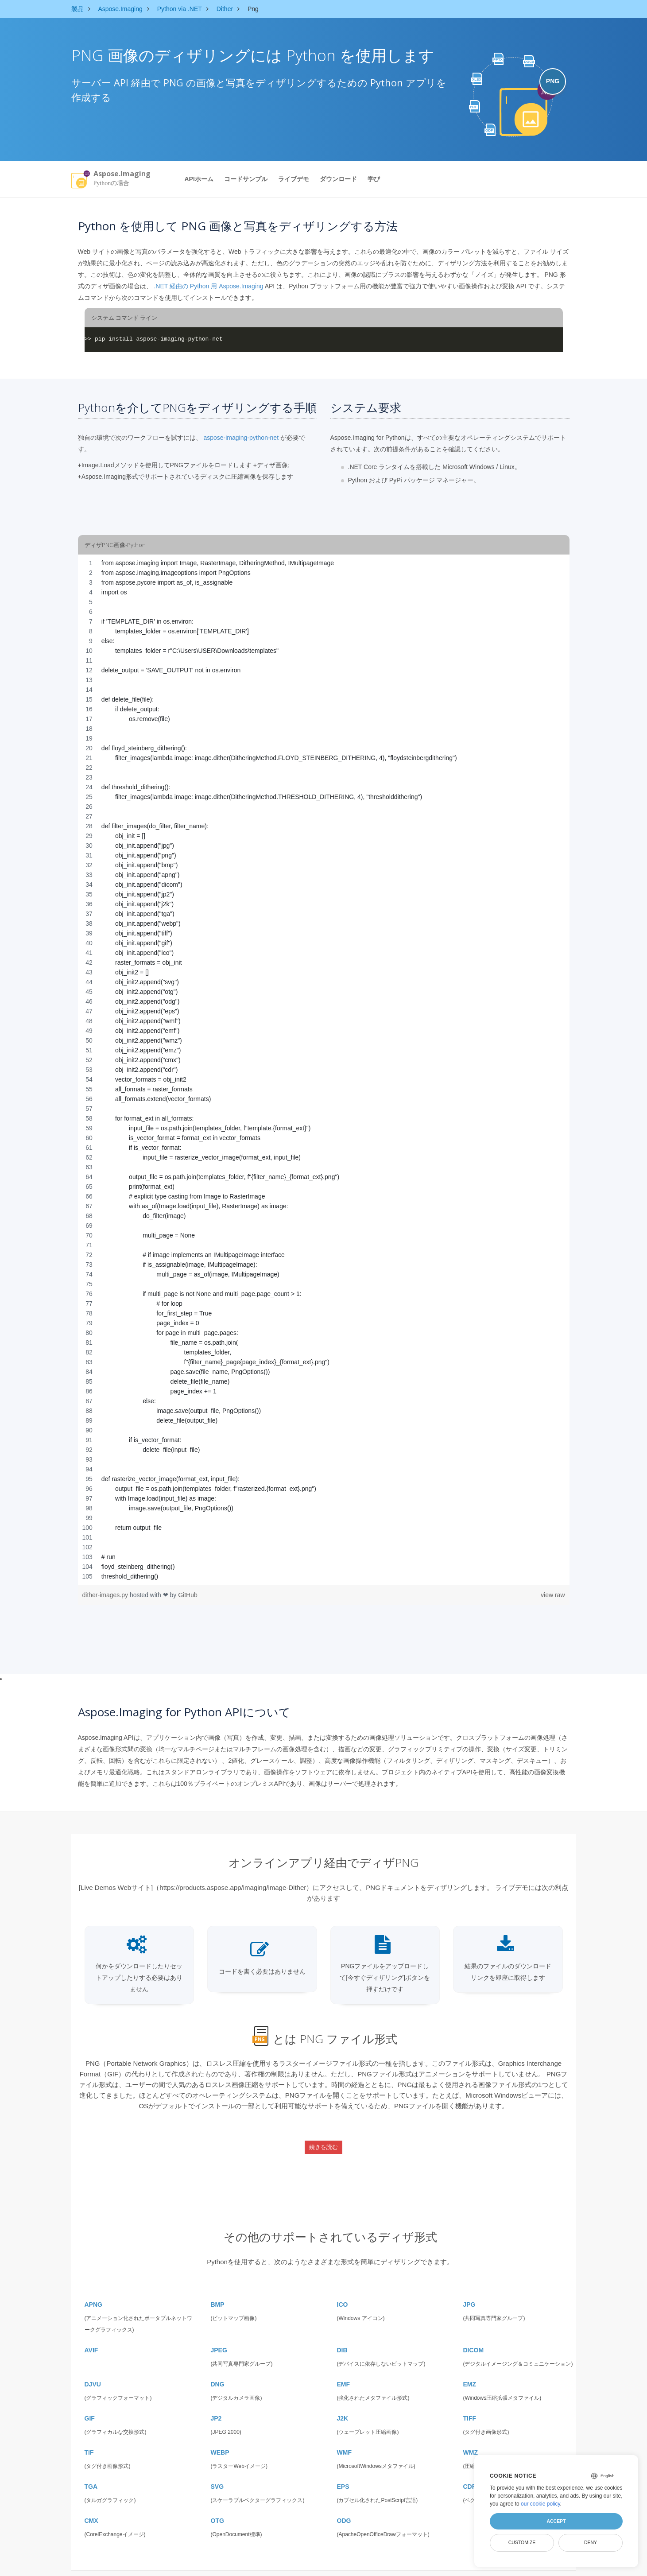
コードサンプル (245, 178)
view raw (553, 1594)
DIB (342, 2332)
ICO (342, 2286)
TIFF (470, 2400)
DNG (218, 2366)
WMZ (470, 2434)
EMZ (470, 2366)
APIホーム (199, 178)
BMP (218, 2286)
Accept (556, 2521)
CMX (91, 2502)
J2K (343, 2400)
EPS (343, 2468)
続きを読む (323, 2140)
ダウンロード (338, 178)
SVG (217, 2468)
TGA (91, 2468)
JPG (469, 2286)
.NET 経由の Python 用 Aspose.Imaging (208, 286)
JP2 (216, 2400)
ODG (344, 2502)
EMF (343, 2366)
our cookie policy (540, 2504)
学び (374, 178)
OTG (217, 2502)
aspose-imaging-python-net (241, 437)
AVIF (91, 2332)
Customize (522, 2542)
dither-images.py (106, 1594)
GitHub (188, 1594)
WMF (344, 2434)
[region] (324, 1069)
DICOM (473, 2332)
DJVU (93, 2366)
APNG (93, 2286)
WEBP (220, 2434)
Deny (590, 2542)
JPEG (219, 2332)
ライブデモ (293, 178)
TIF (89, 2434)
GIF (90, 2400)
